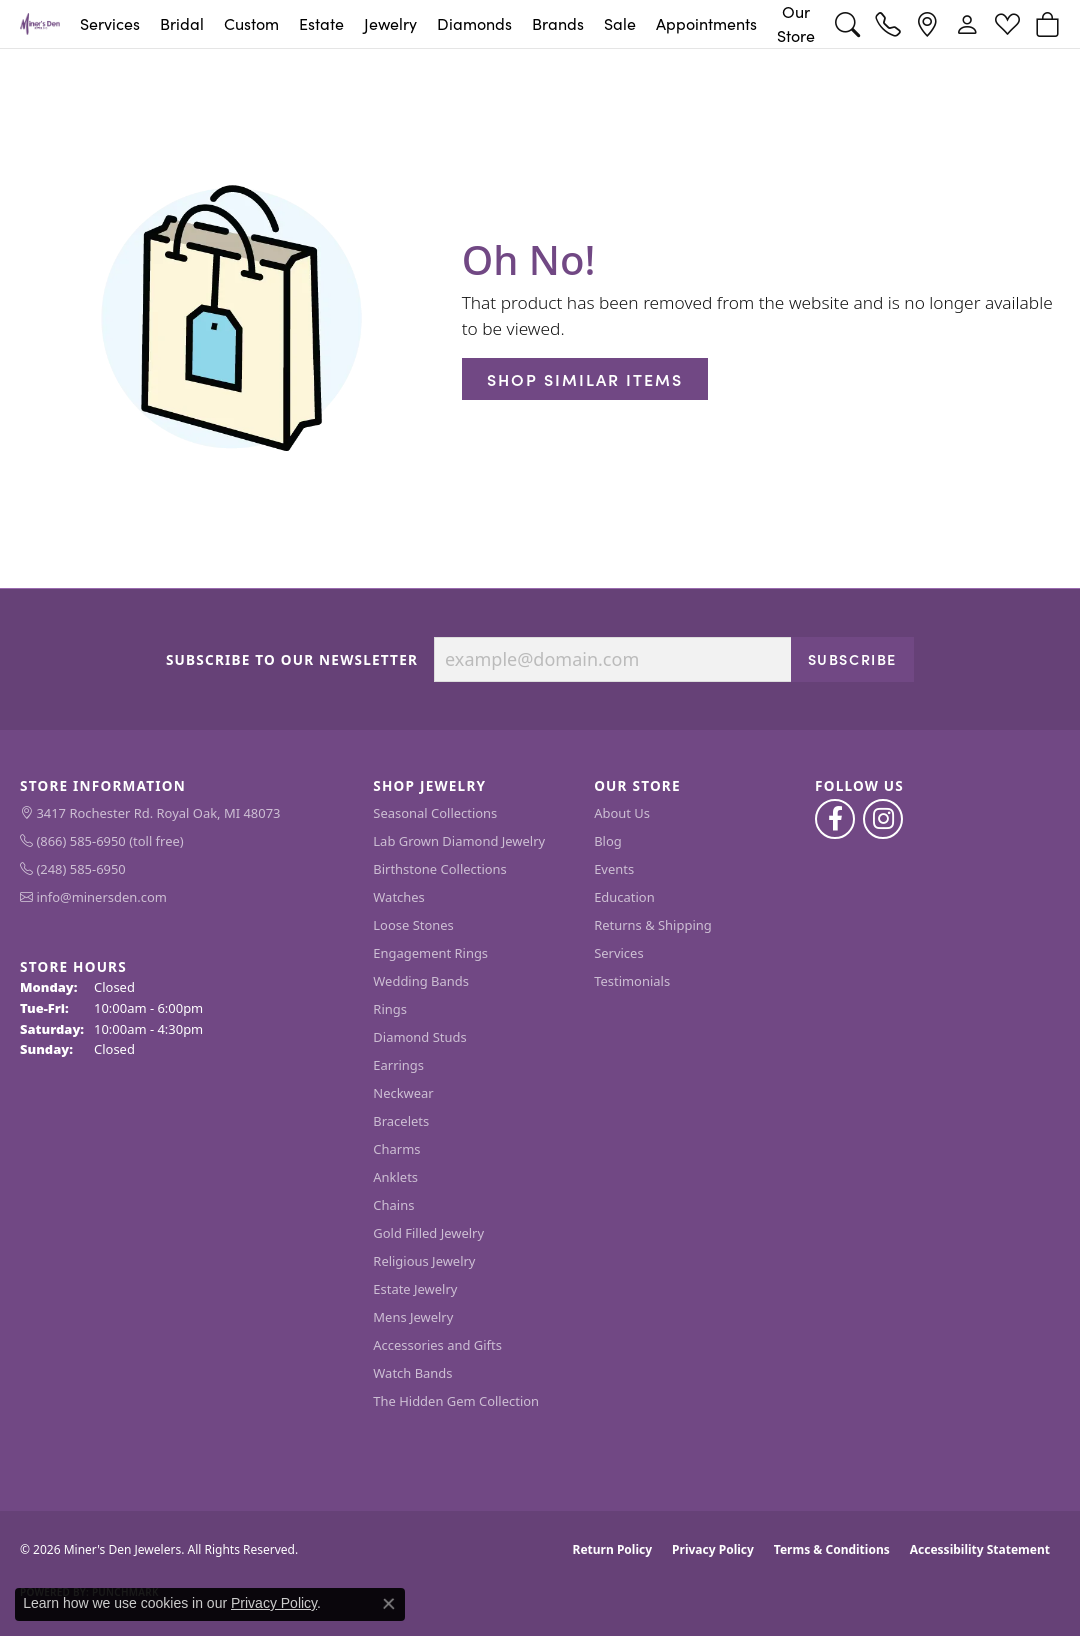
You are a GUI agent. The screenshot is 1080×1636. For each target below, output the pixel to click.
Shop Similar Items (585, 379)
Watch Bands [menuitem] (412, 1373)
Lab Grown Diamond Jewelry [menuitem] (459, 841)
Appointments (706, 23)
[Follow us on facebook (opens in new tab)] (835, 819)
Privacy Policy (713, 1549)
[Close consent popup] (389, 1604)
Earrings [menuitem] (398, 1065)
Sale (620, 23)
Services (110, 23)
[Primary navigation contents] (447, 24)
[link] (887, 24)
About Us (622, 813)
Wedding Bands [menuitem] (421, 981)
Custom (251, 23)
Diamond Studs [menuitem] (419, 1037)
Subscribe (852, 659)
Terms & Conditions (832, 1549)
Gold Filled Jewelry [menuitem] (428, 1233)
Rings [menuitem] (390, 1009)
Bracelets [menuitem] (401, 1121)
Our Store (796, 23)
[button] (847, 24)
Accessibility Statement (980, 1549)
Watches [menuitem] (398, 897)
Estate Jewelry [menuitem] (415, 1289)
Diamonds (474, 23)
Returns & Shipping (653, 925)
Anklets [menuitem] (395, 1177)
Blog (608, 841)
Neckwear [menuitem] (403, 1093)
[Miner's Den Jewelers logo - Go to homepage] (40, 24)
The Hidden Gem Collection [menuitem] (456, 1401)
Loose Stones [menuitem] (413, 925)
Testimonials (632, 981)
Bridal (182, 23)
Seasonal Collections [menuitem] (435, 813)
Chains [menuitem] (393, 1205)
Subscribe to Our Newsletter (292, 660)
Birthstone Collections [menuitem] (439, 869)
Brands (558, 23)
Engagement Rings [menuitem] (430, 953)
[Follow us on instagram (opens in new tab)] (883, 819)
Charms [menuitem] (396, 1149)
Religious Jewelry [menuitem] (424, 1261)
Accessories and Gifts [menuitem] (437, 1345)
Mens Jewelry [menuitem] (413, 1317)
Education (624, 897)
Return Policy (613, 1549)
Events (614, 869)
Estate (321, 23)
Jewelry (390, 23)
